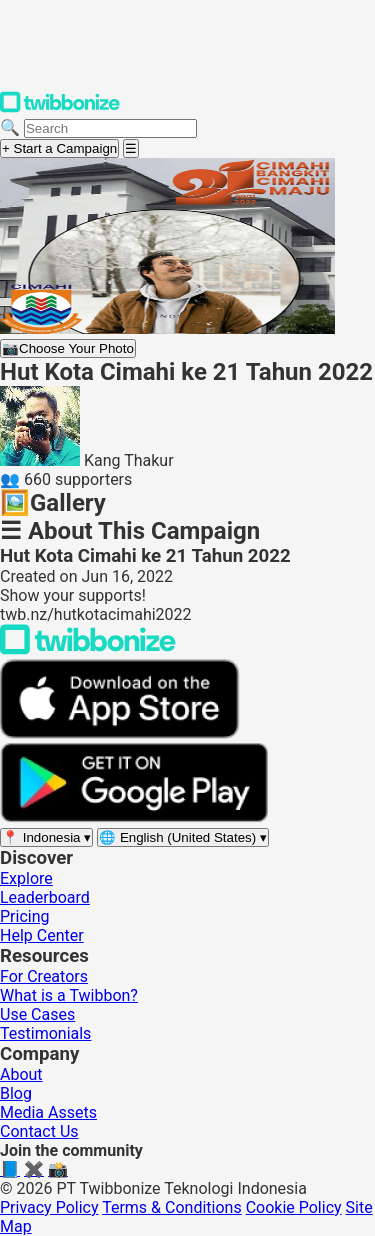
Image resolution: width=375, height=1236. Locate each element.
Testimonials (45, 1033)
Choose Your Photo (68, 348)
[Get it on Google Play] (134, 817)
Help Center (42, 935)
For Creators (44, 976)
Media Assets (48, 1112)
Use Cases (37, 1014)
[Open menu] (131, 148)
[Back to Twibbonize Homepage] (88, 649)
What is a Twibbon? (69, 995)
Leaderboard (45, 897)
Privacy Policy (49, 1207)
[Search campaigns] (110, 128)
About (21, 1074)
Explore (26, 878)
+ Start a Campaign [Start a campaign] (59, 148)
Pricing (25, 916)
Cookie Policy (294, 1207)
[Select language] (183, 837)
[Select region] (46, 837)
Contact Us (39, 1131)
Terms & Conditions (172, 1207)
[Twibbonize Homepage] (60, 108)
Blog (16, 1093)
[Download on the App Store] (120, 733)
